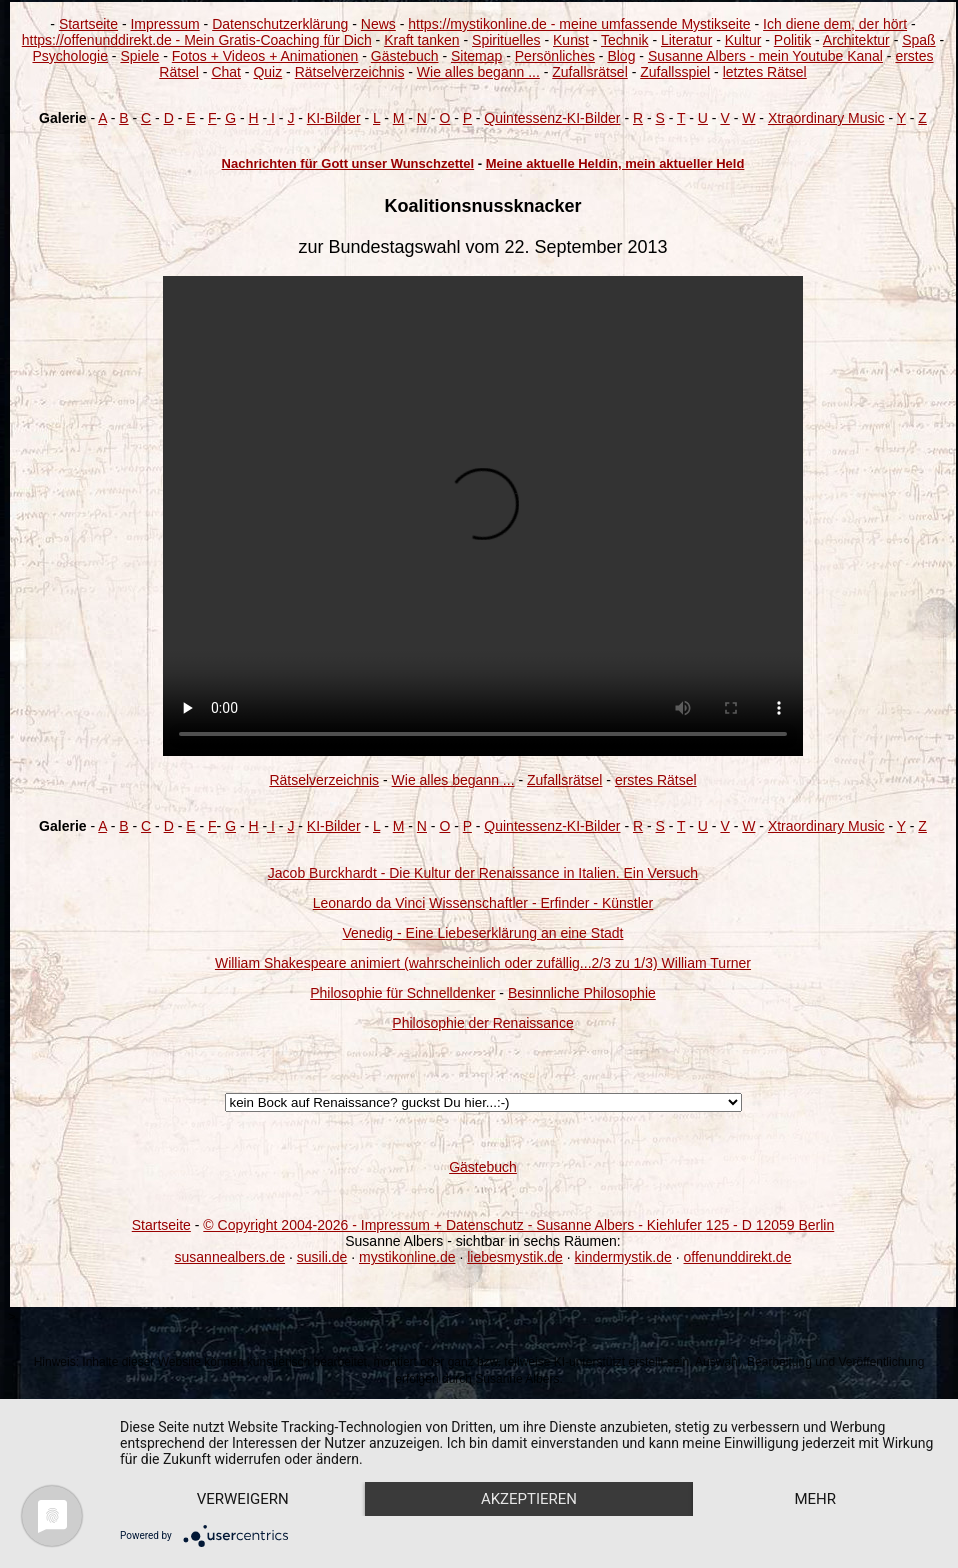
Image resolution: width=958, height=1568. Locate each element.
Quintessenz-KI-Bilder (552, 118)
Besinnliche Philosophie (582, 993)
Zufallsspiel (675, 72)
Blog (621, 56)
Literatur (686, 40)
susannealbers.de (230, 1257)
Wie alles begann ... (478, 72)
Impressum (164, 24)
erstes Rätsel (656, 780)
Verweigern (243, 1499)
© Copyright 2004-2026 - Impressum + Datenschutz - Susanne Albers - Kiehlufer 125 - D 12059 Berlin (518, 1225)
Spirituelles (506, 40)
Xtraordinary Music (826, 118)
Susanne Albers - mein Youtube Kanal (765, 56)
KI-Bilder (334, 118)
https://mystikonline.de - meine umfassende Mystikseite (579, 24)
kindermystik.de (623, 1257)
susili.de (322, 1257)
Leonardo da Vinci (369, 903)
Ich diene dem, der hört (835, 24)
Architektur (856, 40)
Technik (624, 40)
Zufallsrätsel (589, 72)
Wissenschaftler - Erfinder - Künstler (541, 903)
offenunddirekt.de (738, 1257)
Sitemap (476, 56)
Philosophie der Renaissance (482, 1023)
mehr (815, 1499)
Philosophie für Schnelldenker (402, 993)
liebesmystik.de (515, 1257)
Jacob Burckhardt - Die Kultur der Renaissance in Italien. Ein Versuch (483, 873)
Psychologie (70, 56)
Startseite (88, 24)
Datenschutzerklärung (280, 24)
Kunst (571, 40)
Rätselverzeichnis (350, 72)
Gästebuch (405, 56)
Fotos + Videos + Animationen (265, 56)
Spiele (139, 56)
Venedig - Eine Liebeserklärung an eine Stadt (483, 933)
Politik (792, 40)
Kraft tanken (422, 40)
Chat (226, 72)
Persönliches (555, 56)
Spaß (918, 40)
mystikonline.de (407, 1257)
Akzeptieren (529, 1499)
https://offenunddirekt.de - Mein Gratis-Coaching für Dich (197, 40)
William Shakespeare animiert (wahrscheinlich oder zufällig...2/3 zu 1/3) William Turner (483, 963)
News (378, 24)
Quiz (267, 72)
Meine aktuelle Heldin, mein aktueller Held (615, 163)
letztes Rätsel (765, 72)
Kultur (743, 40)
